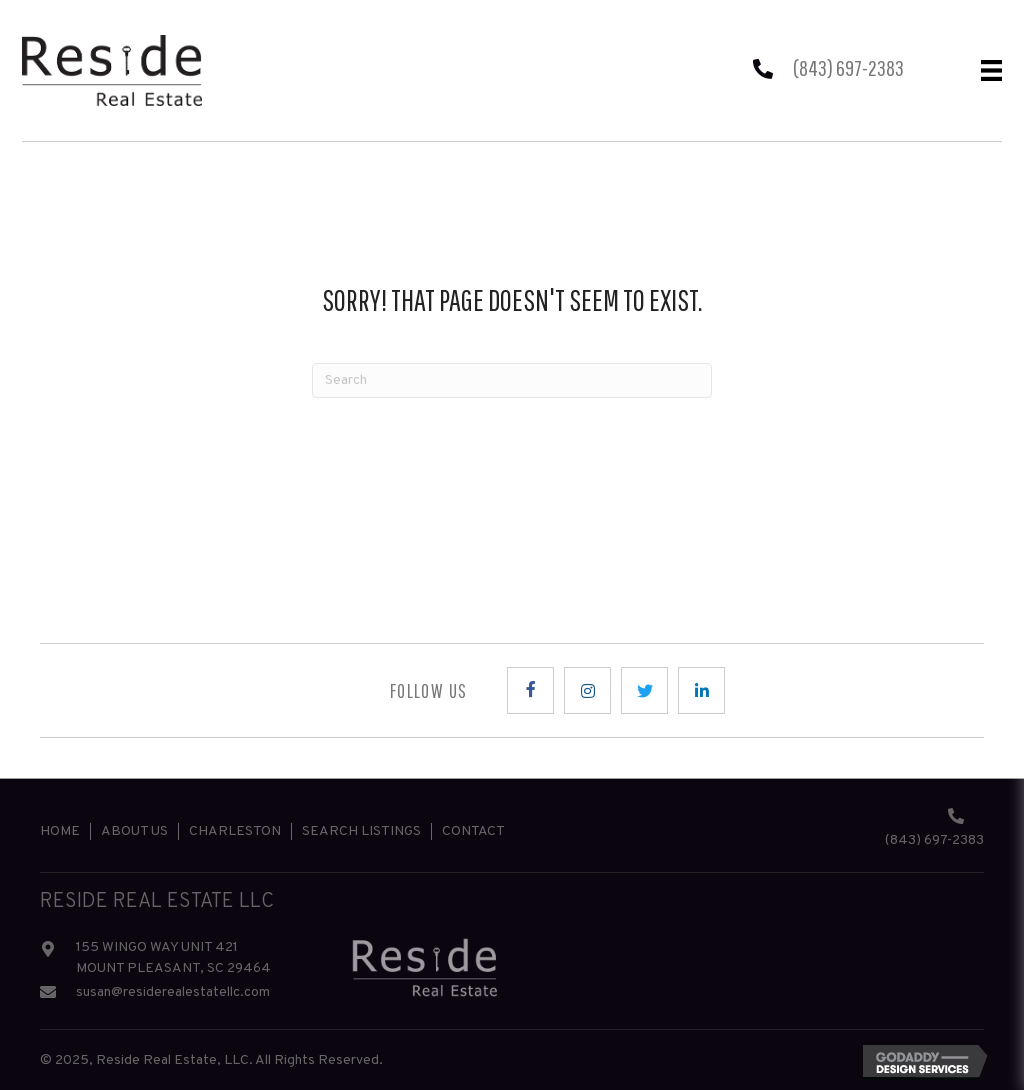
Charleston (235, 831)
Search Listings (361, 831)
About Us (134, 831)
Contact (473, 831)
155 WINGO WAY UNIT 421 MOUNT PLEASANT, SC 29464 (173, 958)
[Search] (512, 380)
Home (60, 831)
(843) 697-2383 (848, 67)
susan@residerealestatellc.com (173, 992)
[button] (530, 690)
